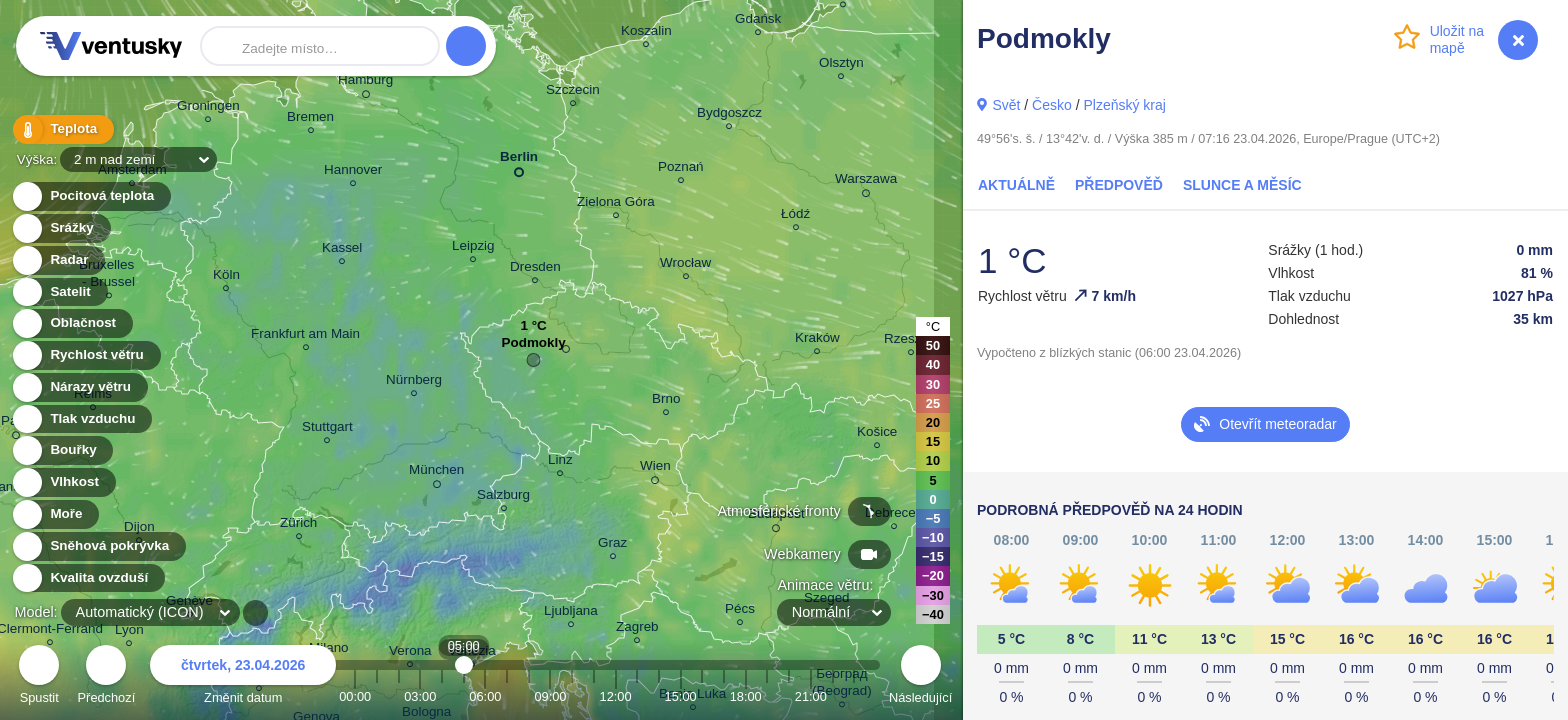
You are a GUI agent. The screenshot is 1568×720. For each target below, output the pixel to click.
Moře (55, 514)
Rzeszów (911, 341)
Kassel (342, 250)
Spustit (39, 677)
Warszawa (866, 182)
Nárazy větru (79, 387)
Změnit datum (243, 677)
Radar (58, 260)
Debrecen (894, 515)
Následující (920, 677)
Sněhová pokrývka (98, 546)
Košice (877, 434)
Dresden (535, 269)
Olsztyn (841, 65)
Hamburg (365, 83)
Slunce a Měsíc (1242, 185)
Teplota (62, 129)
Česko (1052, 105)
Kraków (817, 340)
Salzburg (503, 497)
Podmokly (534, 347)
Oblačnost (71, 323)
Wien (655, 469)
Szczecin (573, 92)
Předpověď (1119, 185)
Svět (1006, 105)
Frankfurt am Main (305, 336)
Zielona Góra (616, 204)
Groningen (208, 108)
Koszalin (646, 33)
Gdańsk (758, 21)
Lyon (129, 632)
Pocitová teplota (90, 196)
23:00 (854, 696)
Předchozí (107, 677)
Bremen (310, 119)
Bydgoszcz (729, 115)
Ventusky (108, 46)
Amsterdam (132, 172)
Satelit (59, 292)
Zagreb (637, 629)
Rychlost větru (85, 355)
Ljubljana (571, 613)
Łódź (795, 216)
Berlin (519, 160)
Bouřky (62, 450)
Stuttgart (327, 429)
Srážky (60, 228)
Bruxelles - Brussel (108, 276)
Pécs (740, 611)
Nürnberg (414, 382)
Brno (666, 401)
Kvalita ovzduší (87, 578)
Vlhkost (63, 482)
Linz (560, 462)
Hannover (353, 172)
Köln (226, 277)
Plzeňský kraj (1124, 105)
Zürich (298, 525)
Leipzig (473, 248)
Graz (612, 545)
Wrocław (685, 265)
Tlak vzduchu (81, 419)
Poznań (681, 169)
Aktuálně (1016, 185)
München (436, 473)
